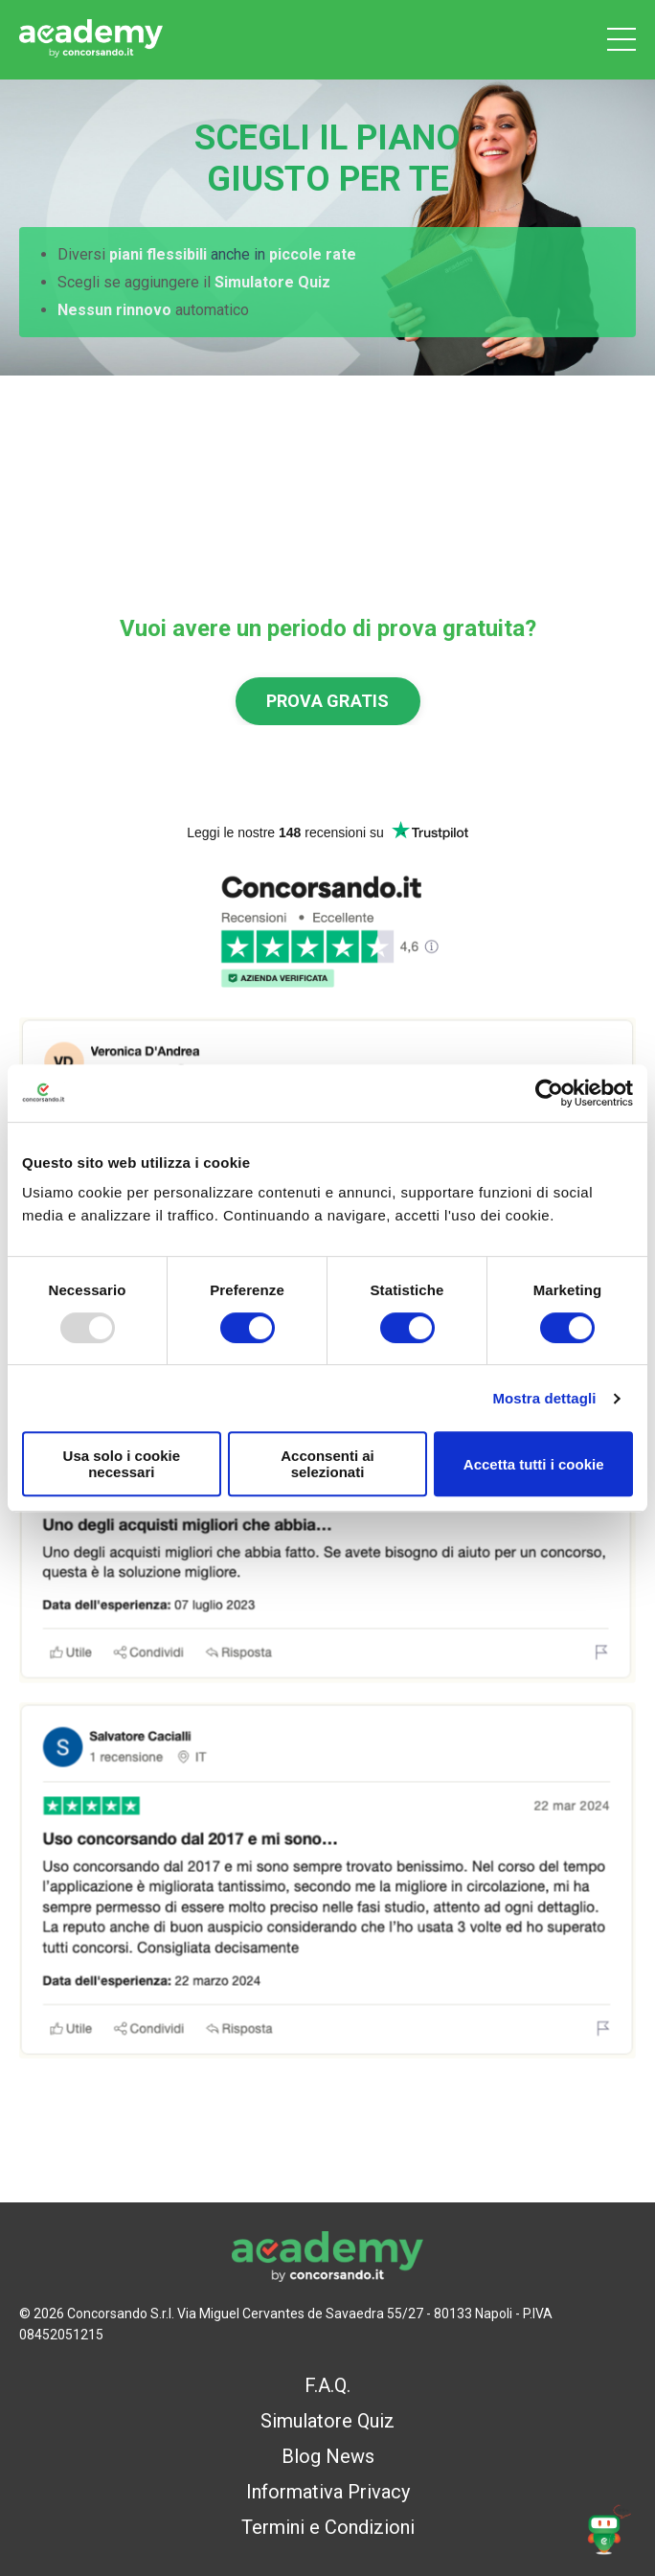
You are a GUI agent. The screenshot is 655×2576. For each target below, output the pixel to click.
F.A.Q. (327, 2385)
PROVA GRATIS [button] (328, 701)
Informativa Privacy (328, 2491)
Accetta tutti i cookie (533, 1464)
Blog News (328, 2456)
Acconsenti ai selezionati (327, 1464)
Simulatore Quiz (327, 2420)
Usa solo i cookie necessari (122, 1464)
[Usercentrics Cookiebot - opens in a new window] (549, 1093)
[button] (608, 2529)
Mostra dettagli (544, 1398)
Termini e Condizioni (328, 2527)
